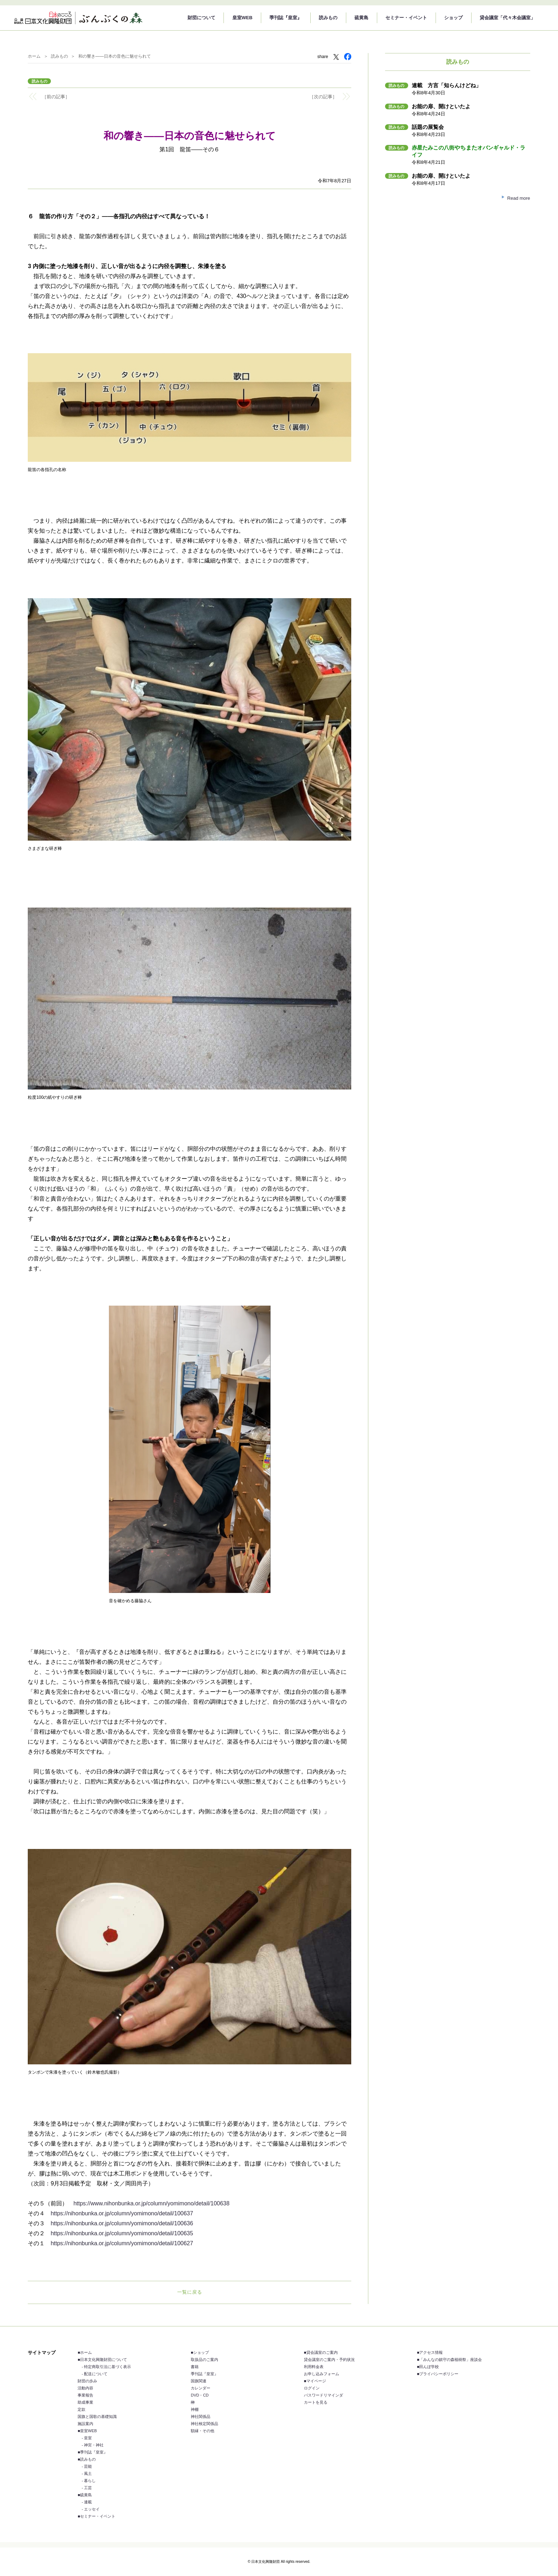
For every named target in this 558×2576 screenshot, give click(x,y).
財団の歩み (87, 2381)
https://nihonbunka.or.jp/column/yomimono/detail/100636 (122, 2223)
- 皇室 (86, 2438)
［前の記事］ (56, 96)
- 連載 (86, 2502)
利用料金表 (313, 2367)
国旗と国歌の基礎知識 (97, 2416)
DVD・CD (200, 2395)
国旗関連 (198, 2381)
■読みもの (87, 2459)
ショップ (453, 17)
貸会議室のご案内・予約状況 (329, 2359)
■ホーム (85, 2352)
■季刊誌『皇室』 (92, 2452)
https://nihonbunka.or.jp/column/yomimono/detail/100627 (122, 2243)
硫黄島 (361, 17)
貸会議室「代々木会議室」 (507, 17)
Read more (518, 198)
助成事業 (85, 2402)
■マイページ (315, 2381)
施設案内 (85, 2423)
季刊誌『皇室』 (285, 17)
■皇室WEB (87, 2431)
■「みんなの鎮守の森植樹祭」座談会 (449, 2359)
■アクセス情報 (430, 2352)
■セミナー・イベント (96, 2516)
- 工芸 (86, 2488)
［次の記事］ (323, 96)
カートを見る (315, 2402)
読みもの (328, 17)
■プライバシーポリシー (438, 2374)
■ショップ (200, 2352)
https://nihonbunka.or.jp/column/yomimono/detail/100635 (122, 2233)
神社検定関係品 (204, 2423)
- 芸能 (86, 2466)
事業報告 (85, 2395)
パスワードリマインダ (323, 2395)
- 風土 (86, 2473)
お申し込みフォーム (321, 2374)
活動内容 (85, 2388)
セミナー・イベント (406, 17)
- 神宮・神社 (92, 2445)
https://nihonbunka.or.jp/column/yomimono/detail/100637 (122, 2213)
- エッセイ (90, 2509)
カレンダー (200, 2388)
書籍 (195, 2367)
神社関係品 (200, 2416)
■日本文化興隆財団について (102, 2359)
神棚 (195, 2409)
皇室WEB (242, 17)
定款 (81, 2409)
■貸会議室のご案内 (321, 2352)
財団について (201, 17)
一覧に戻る (189, 2292)
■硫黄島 (85, 2495)
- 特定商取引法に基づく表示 (106, 2367)
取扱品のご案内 (204, 2359)
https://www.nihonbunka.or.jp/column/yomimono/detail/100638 (151, 2203)
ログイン (312, 2388)
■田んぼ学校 (428, 2367)
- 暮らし (88, 2480)
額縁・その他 (202, 2431)
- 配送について (94, 2374)
